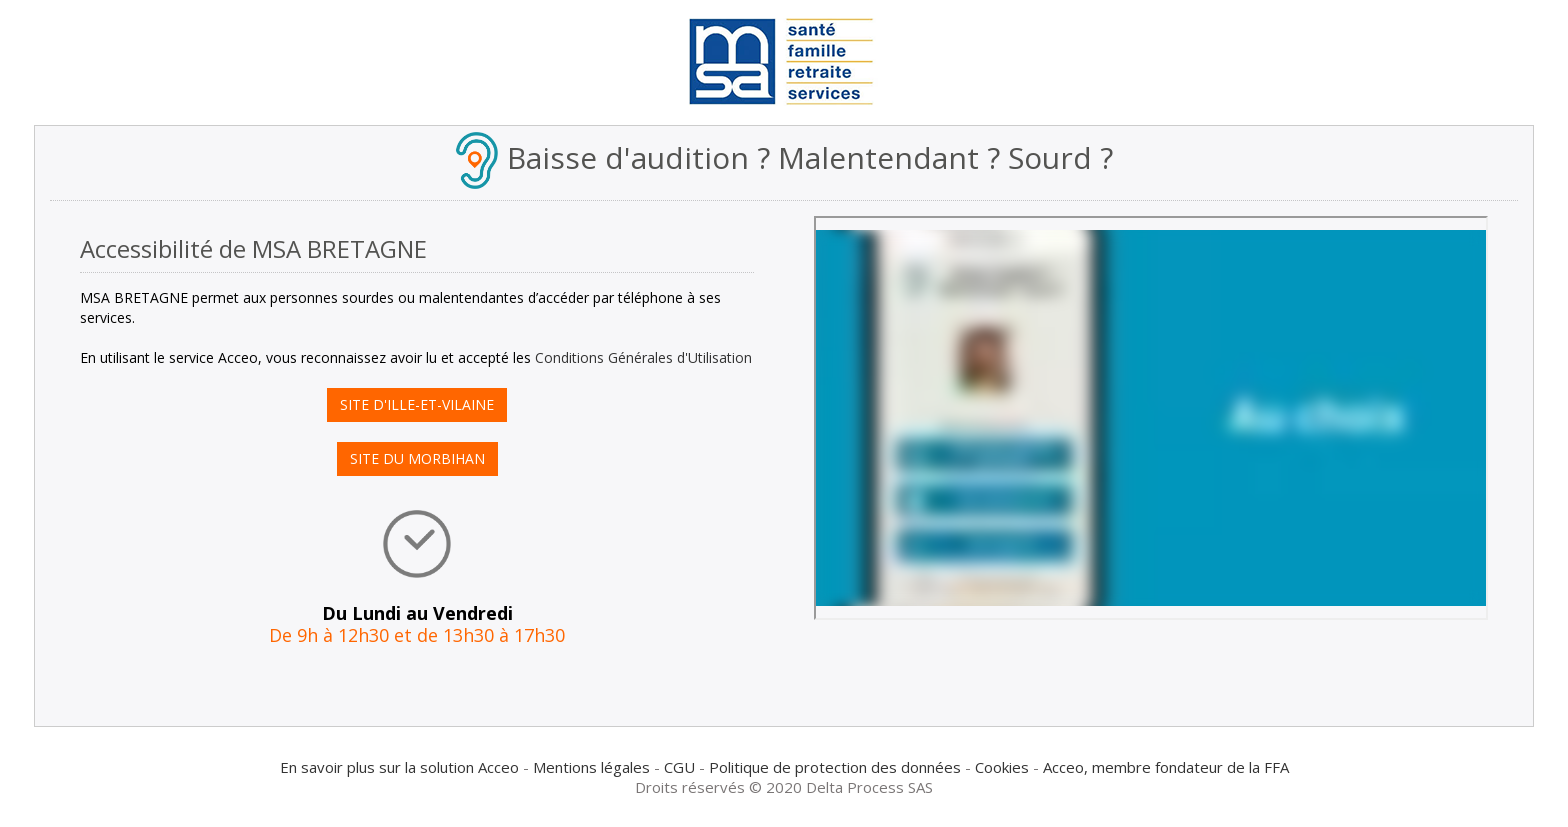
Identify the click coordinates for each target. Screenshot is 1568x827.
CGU (679, 767)
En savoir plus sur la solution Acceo (399, 767)
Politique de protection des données (835, 767)
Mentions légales (591, 767)
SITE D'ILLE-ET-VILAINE (417, 404)
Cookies (1002, 767)
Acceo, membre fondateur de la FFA (1166, 767)
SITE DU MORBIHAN (417, 458)
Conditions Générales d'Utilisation (643, 357)
